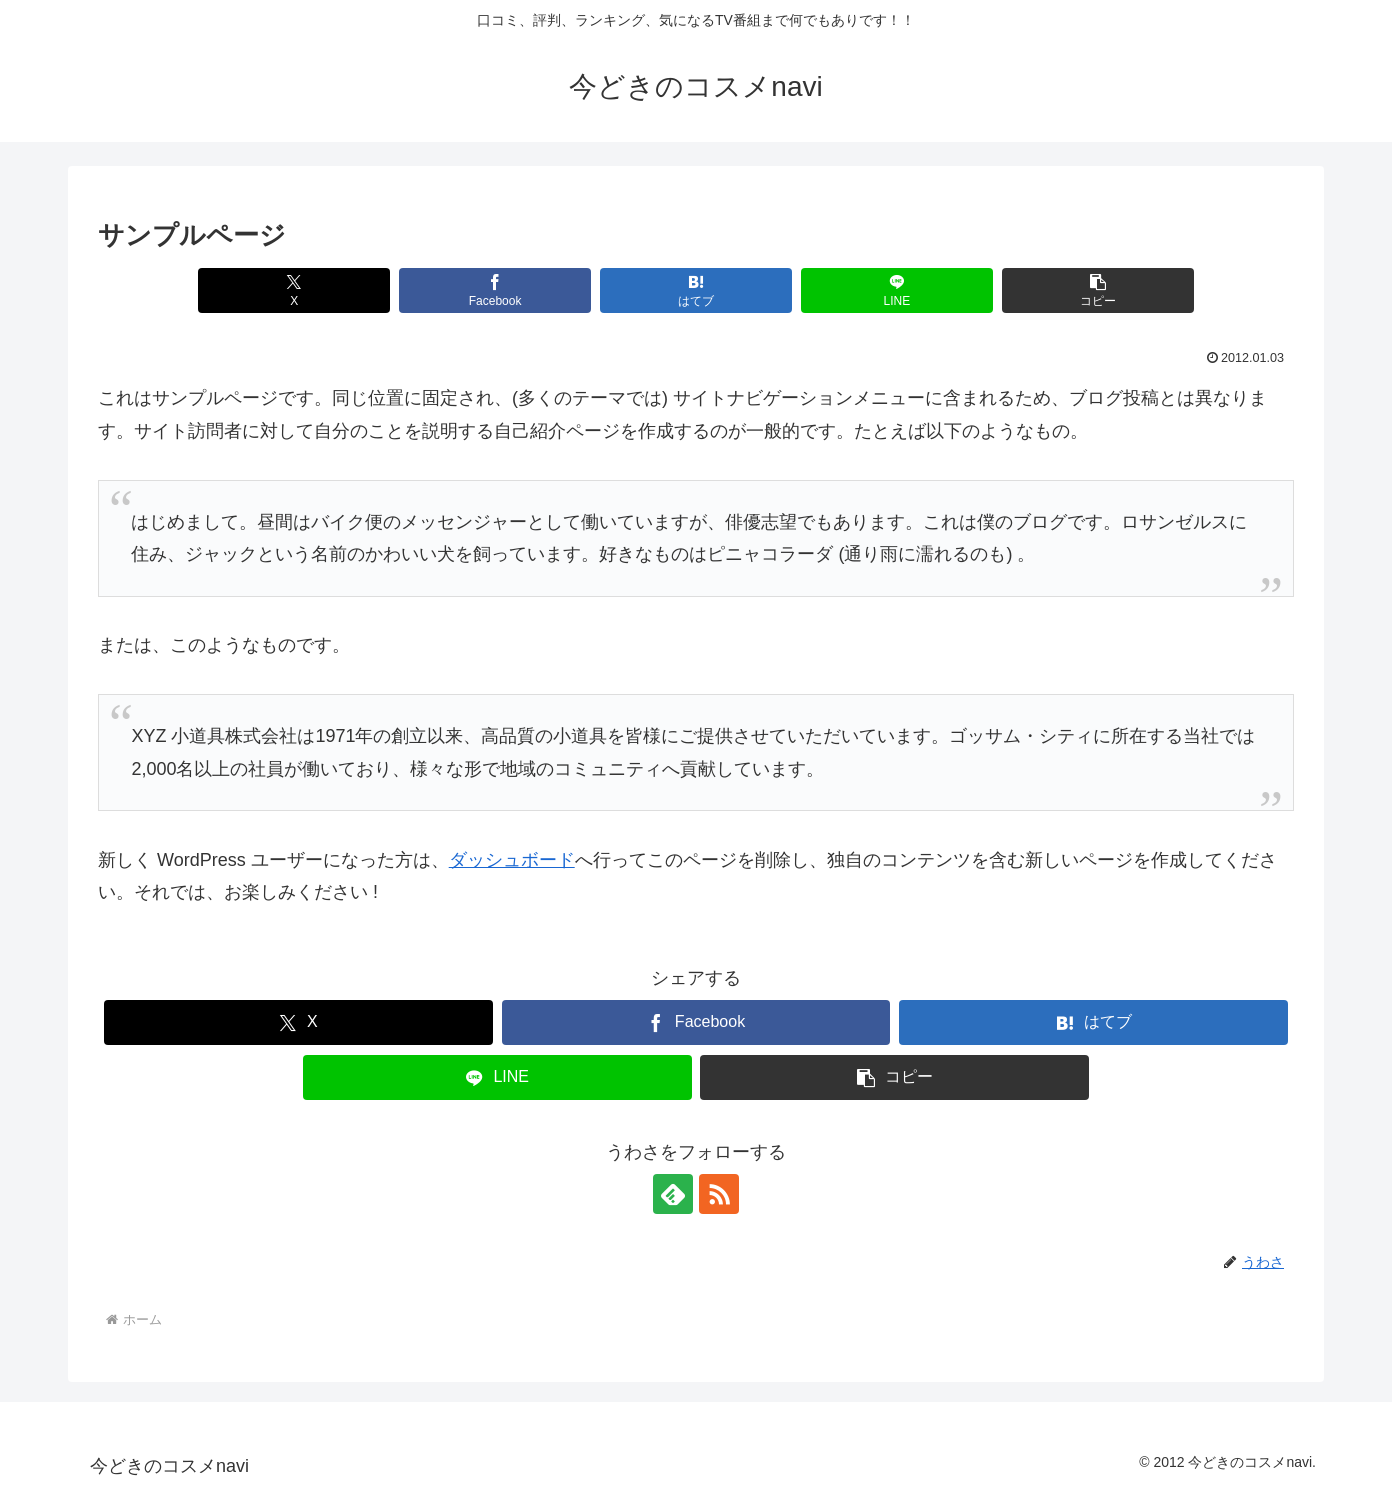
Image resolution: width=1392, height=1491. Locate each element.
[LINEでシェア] (896, 290)
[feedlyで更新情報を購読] (673, 1194)
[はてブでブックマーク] (695, 290)
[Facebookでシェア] (494, 290)
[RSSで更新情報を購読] (719, 1194)
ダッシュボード (512, 860)
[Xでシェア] (293, 290)
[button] (1097, 290)
